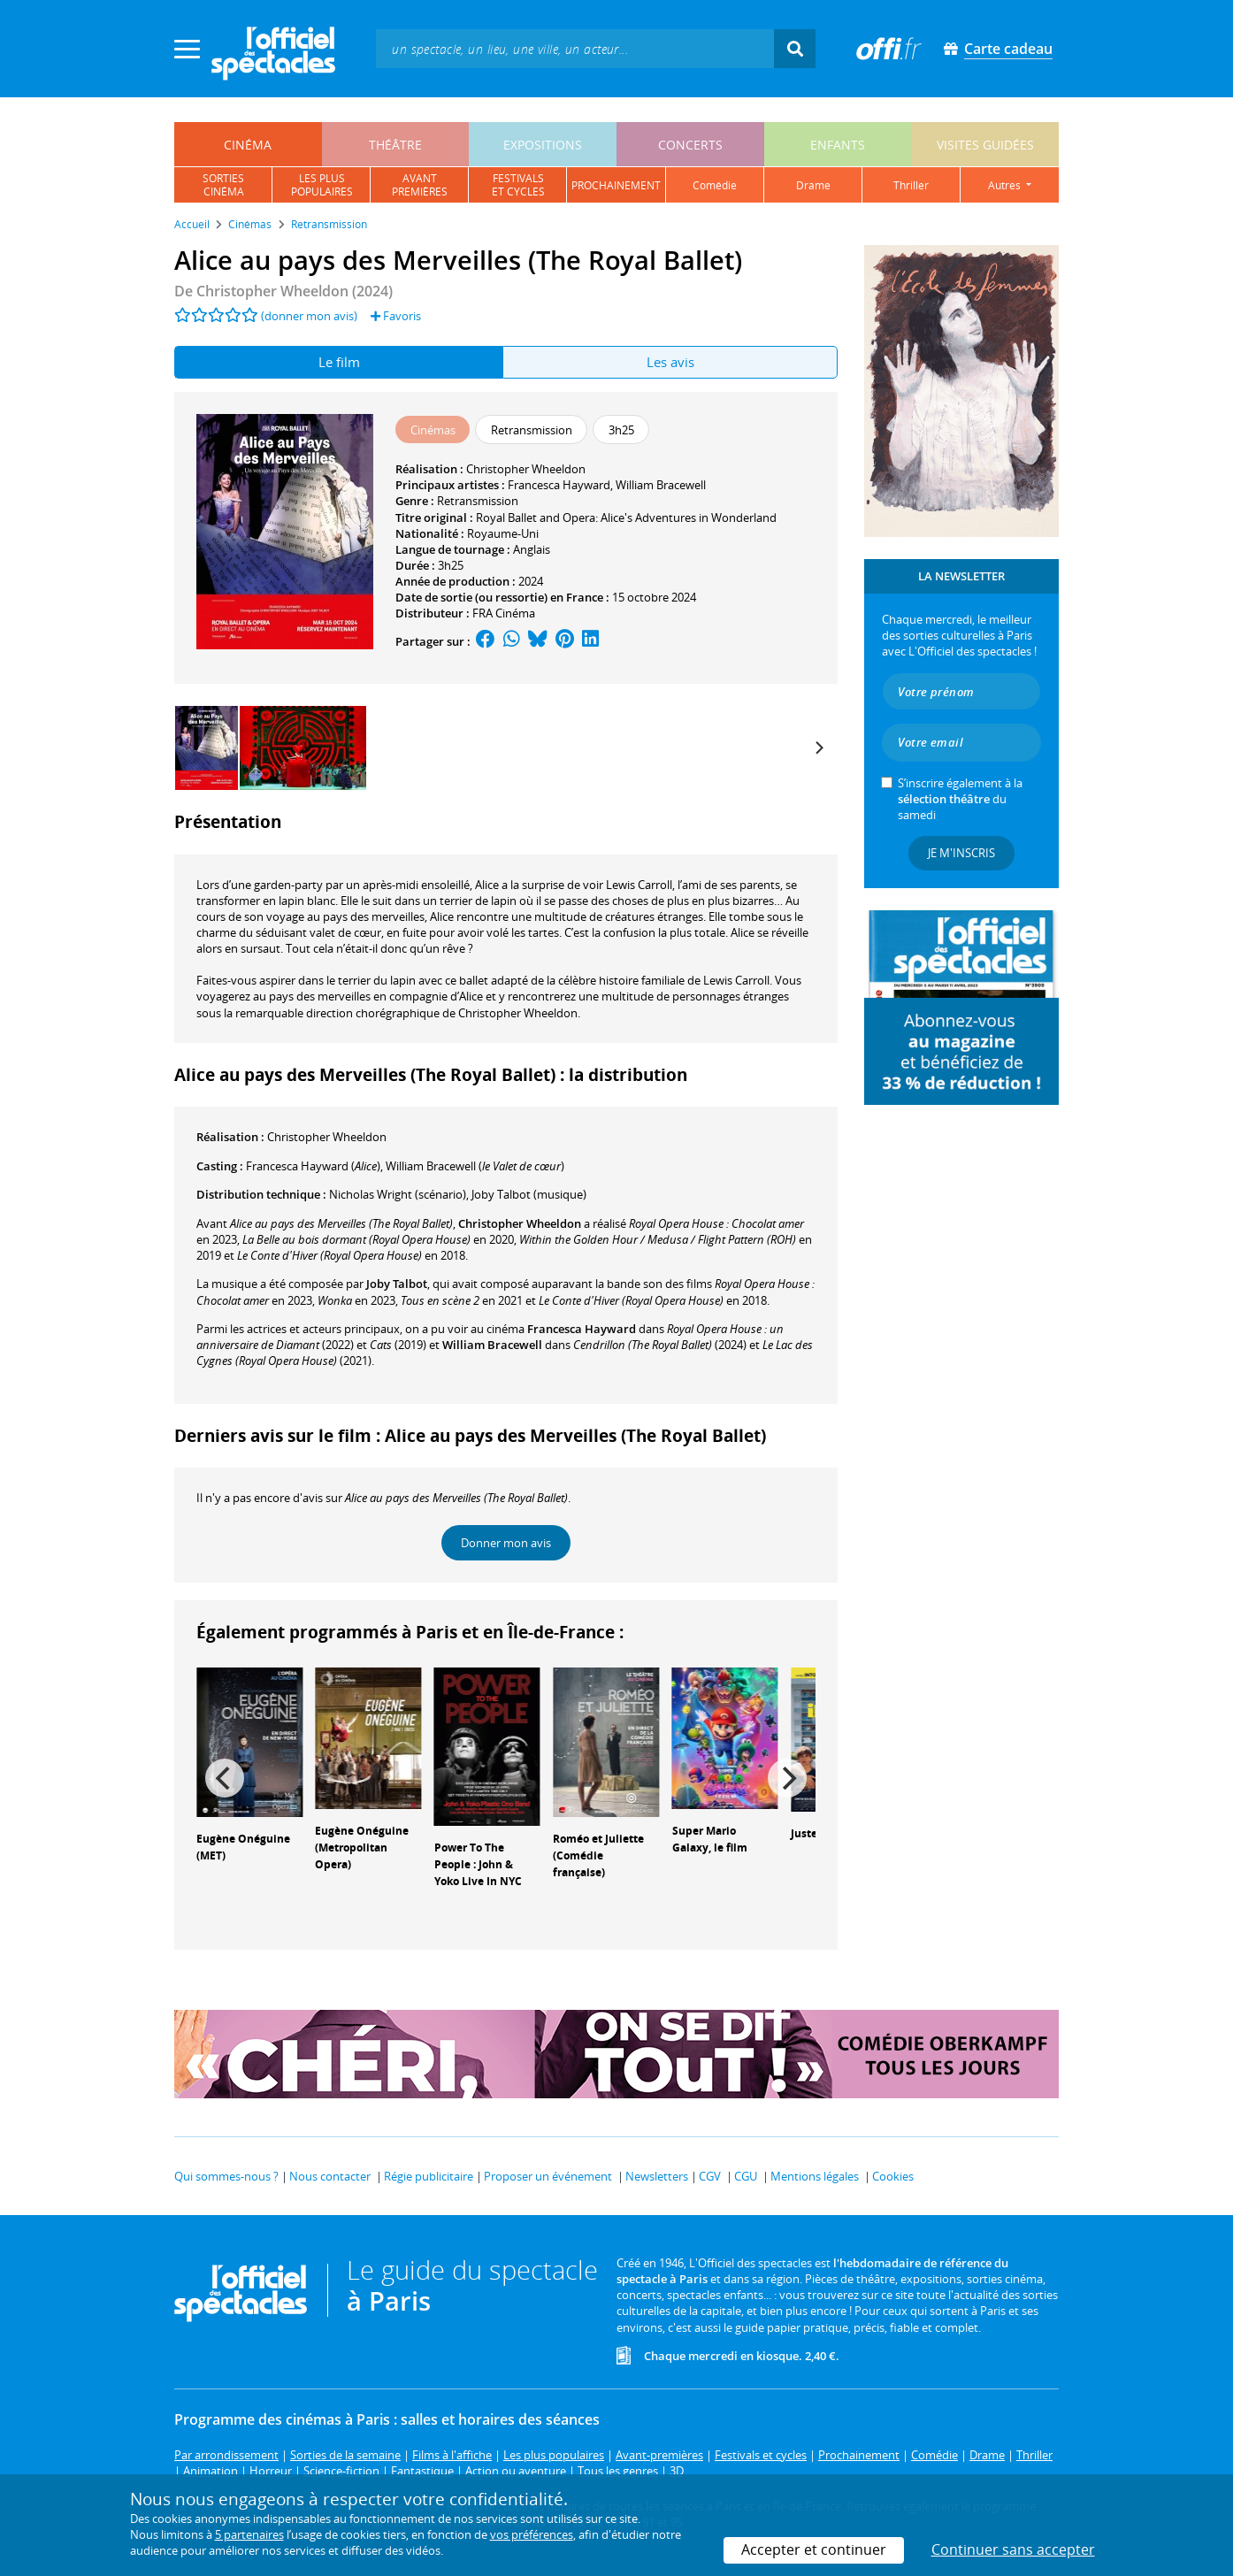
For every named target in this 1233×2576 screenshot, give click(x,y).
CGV (710, 2176)
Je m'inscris (961, 853)
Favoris (396, 316)
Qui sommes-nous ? (226, 2176)
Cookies (893, 2176)
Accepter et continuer (813, 2549)
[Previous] (224, 1778)
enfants (837, 144)
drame (813, 185)
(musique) (528, 1194)
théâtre (395, 144)
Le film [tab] (339, 362)
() (313, 1166)
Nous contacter (330, 2176)
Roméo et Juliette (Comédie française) (598, 1855)
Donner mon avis (506, 1543)
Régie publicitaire (428, 2176)
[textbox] (575, 48)
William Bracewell (661, 485)
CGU (745, 2176)
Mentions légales (814, 2176)
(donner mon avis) (309, 316)
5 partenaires (249, 2534)
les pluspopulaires (322, 185)
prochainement (616, 185)
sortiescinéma (223, 185)
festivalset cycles (518, 185)
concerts (690, 144)
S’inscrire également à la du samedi (960, 799)
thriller (911, 185)
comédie (715, 185)
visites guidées (985, 144)
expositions (542, 144)
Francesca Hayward (559, 485)
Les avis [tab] (670, 362)
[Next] (818, 748)
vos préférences (531, 2534)
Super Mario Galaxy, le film (709, 1839)
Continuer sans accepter (1013, 2549)
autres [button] (1005, 185)
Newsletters (656, 2176)
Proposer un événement (548, 2176)
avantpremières (420, 185)
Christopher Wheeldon (526, 469)
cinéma (248, 144)
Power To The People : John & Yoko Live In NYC (478, 1864)
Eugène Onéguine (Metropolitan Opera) (362, 1847)
